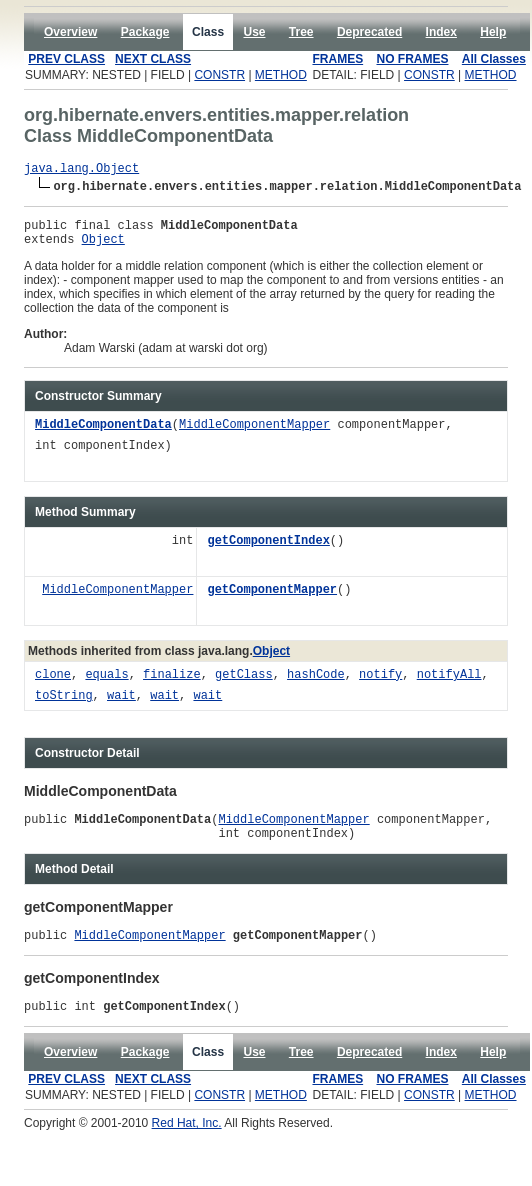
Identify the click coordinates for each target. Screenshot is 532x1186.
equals (106, 684)
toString (64, 705)
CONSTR (219, 75)
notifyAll (449, 684)
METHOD (281, 75)
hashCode (316, 684)
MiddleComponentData (103, 434)
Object (103, 247)
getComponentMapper (272, 599)
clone (53, 684)
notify (380, 684)
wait (121, 705)
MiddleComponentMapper (254, 434)
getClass (244, 684)
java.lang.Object (81, 170)
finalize (172, 684)
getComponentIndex (268, 550)
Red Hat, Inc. (187, 1144)
